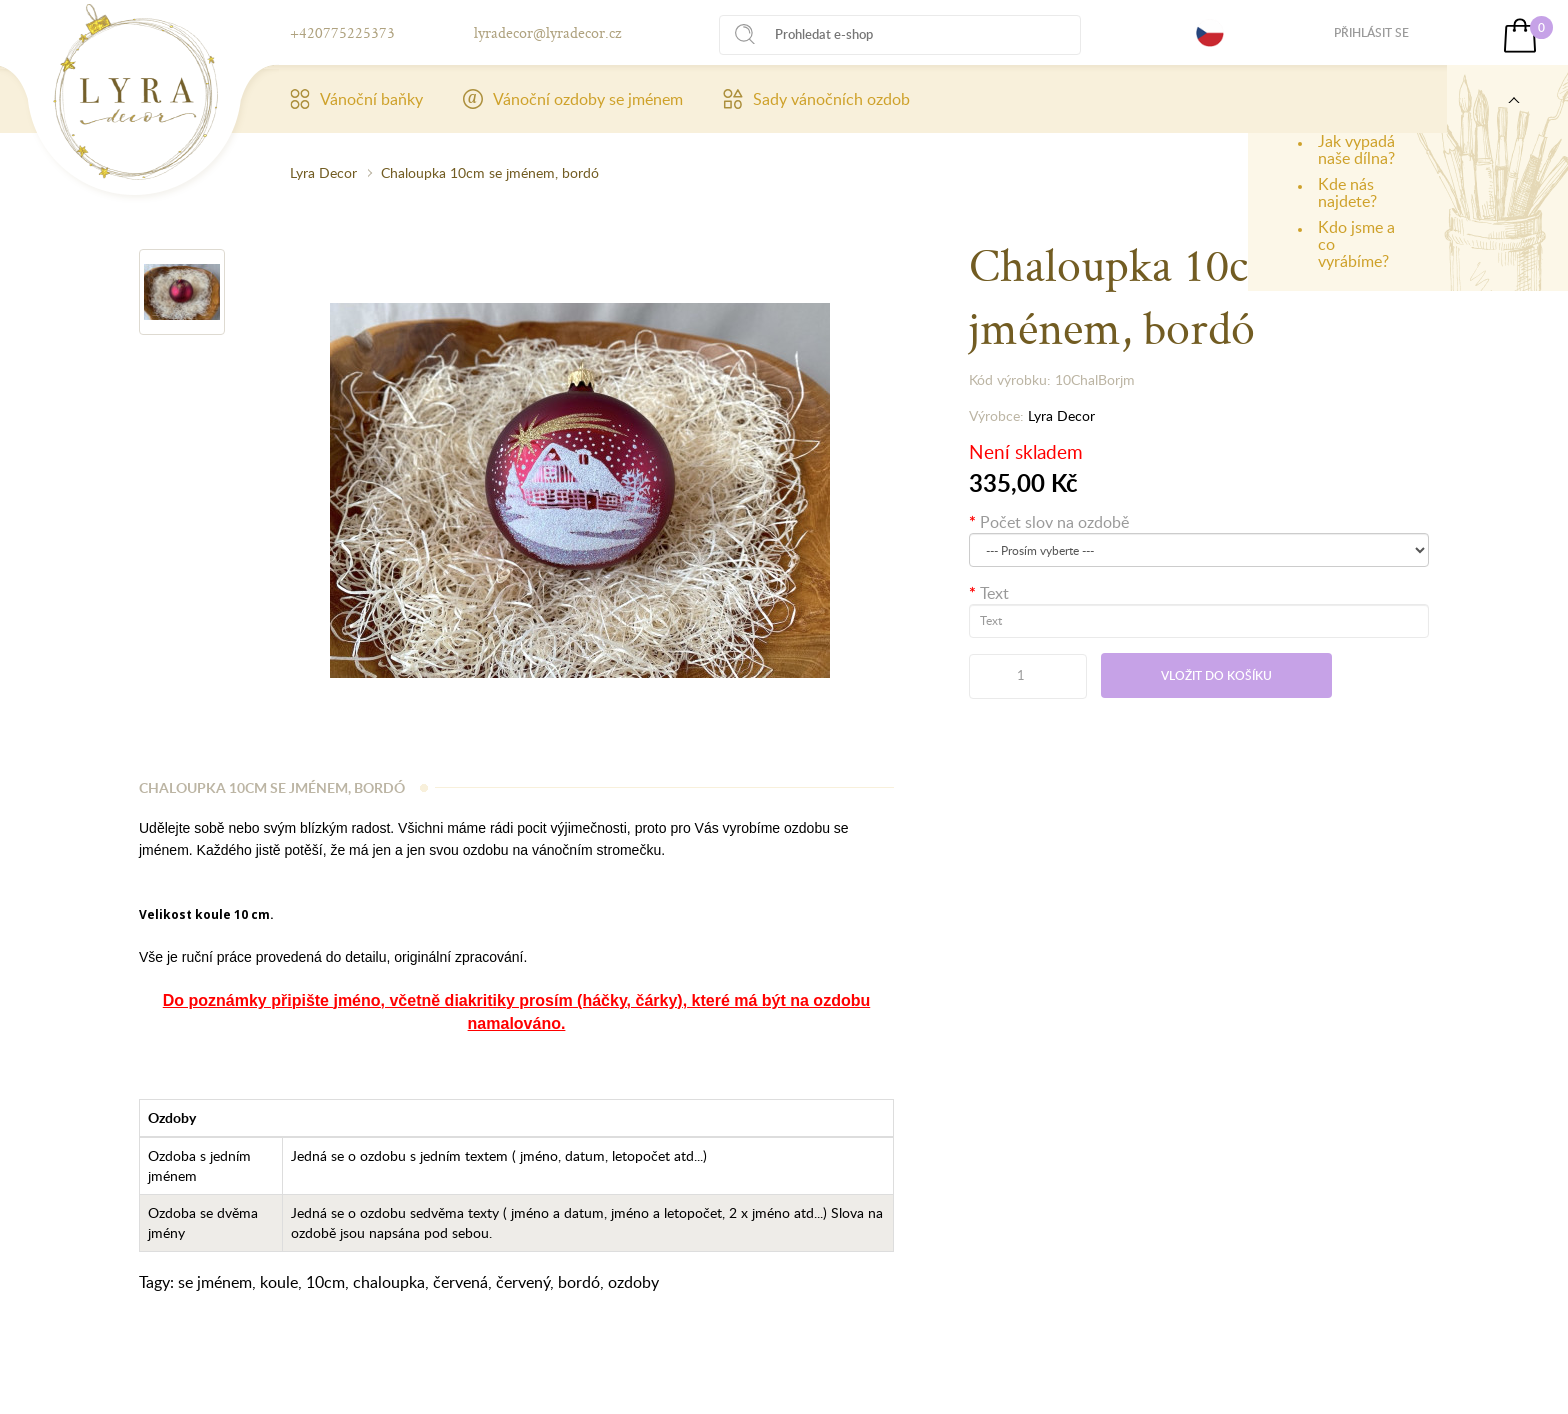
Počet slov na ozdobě (1054, 522)
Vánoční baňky (356, 99)
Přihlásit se (1371, 32)
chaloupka (389, 1282)
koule (279, 1282)
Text (994, 593)
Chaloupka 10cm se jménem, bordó (490, 172)
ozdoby (633, 1282)
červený (523, 1282)
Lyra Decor (323, 172)
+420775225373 (342, 32)
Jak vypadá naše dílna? (1356, 149)
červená (460, 1282)
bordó (579, 1282)
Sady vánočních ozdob (816, 99)
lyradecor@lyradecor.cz (547, 32)
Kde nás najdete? (1347, 192)
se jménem (215, 1282)
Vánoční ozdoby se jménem (573, 99)
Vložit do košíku (1216, 675)
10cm (325, 1282)
